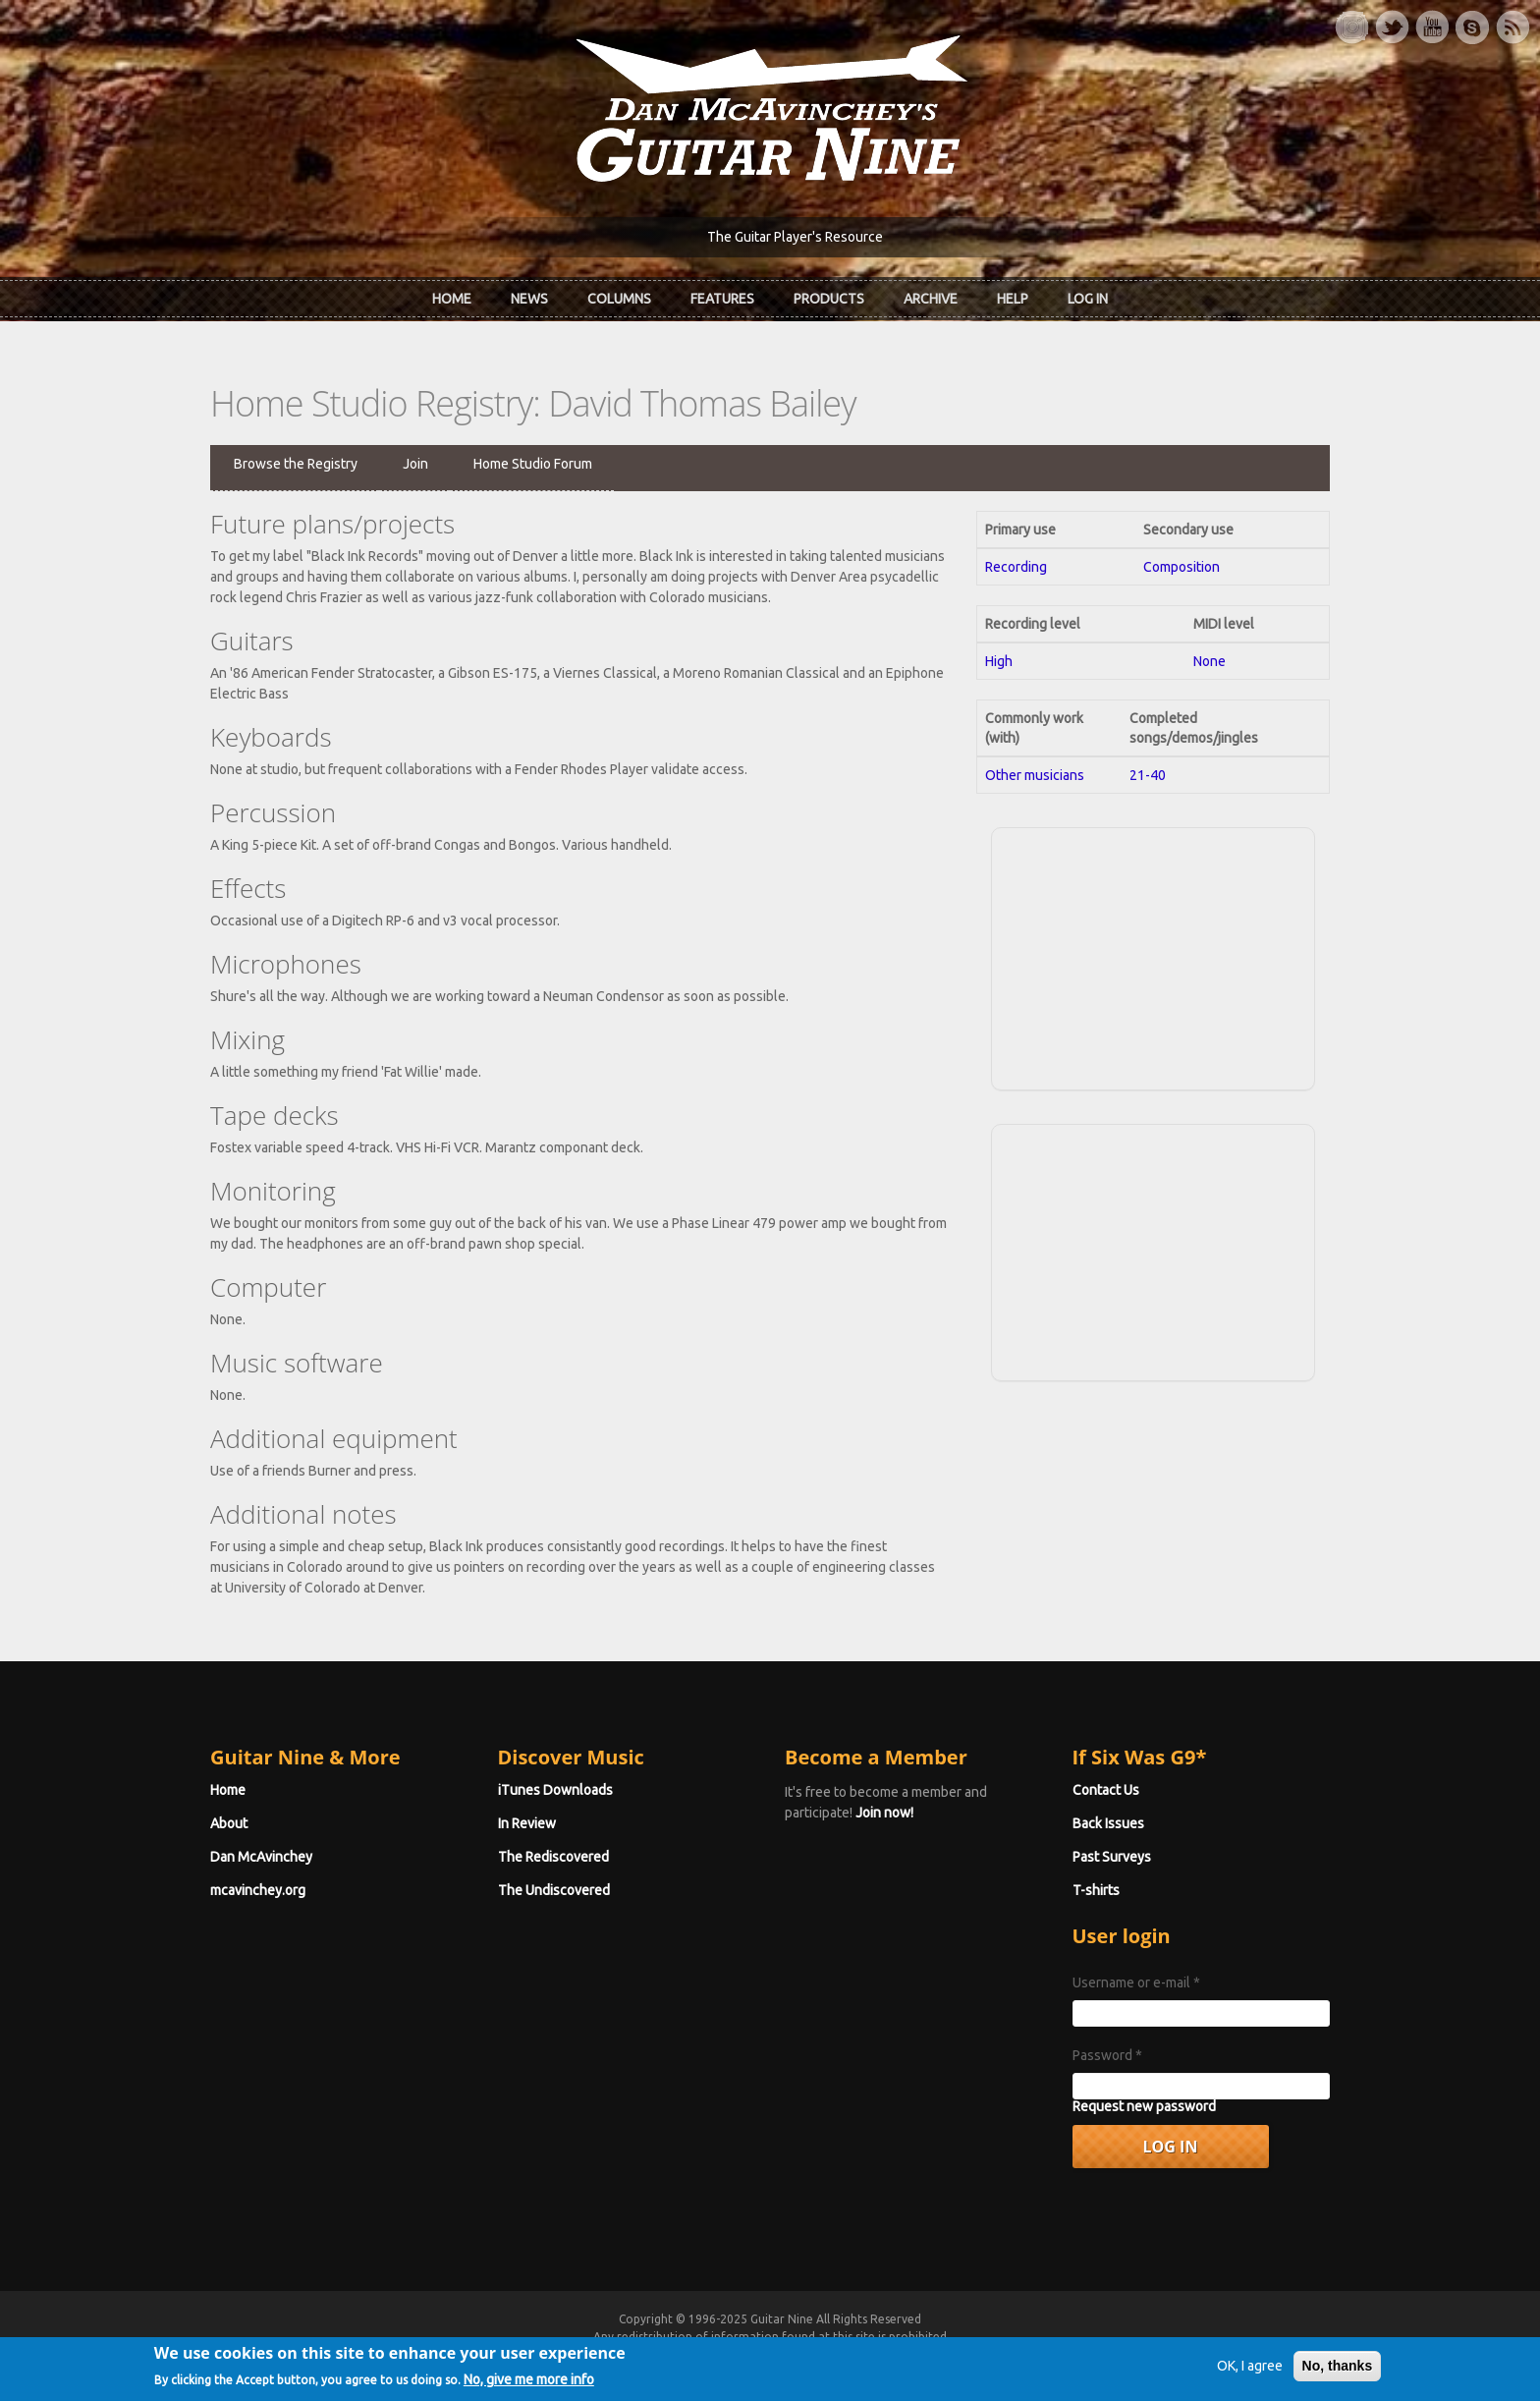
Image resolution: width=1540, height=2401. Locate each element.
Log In (1088, 299)
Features (722, 299)
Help (1012, 299)
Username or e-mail (1136, 1982)
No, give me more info (529, 2385)
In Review (527, 1823)
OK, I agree (1250, 2372)
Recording (1016, 567)
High (999, 661)
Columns (619, 299)
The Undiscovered (554, 1890)
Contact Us (1105, 1790)
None (1209, 661)
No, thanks (1337, 2372)
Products (829, 299)
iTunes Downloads (555, 1790)
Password (1107, 2055)
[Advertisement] (1153, 956)
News (529, 299)
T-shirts (1096, 1890)
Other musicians (1034, 775)
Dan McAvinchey (261, 1857)
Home (451, 299)
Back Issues (1108, 1823)
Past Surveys (1111, 1857)
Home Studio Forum (532, 464)
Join (415, 464)
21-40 (1147, 775)
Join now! (884, 1812)
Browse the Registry (296, 464)
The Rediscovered (553, 1857)
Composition (1181, 567)
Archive (931, 299)
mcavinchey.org (257, 1890)
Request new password (1144, 2106)
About (229, 1823)
